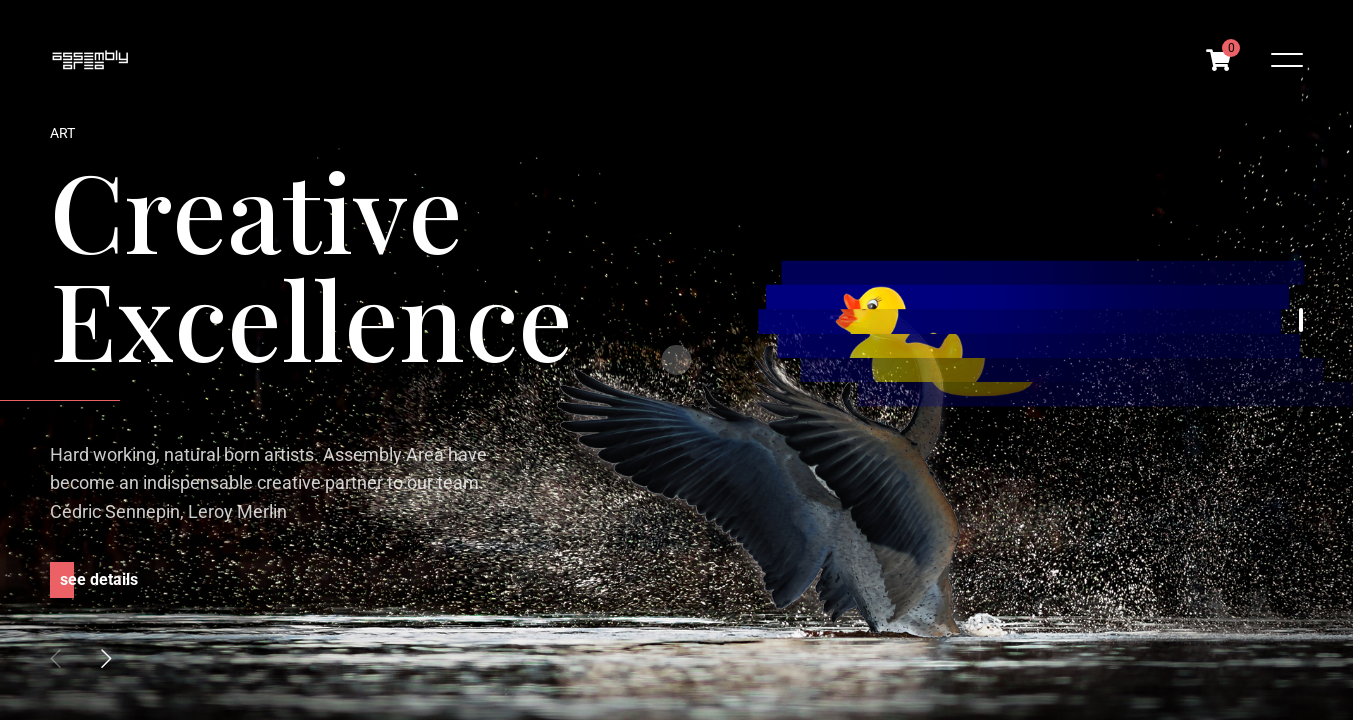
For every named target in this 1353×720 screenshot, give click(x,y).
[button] (106, 658)
